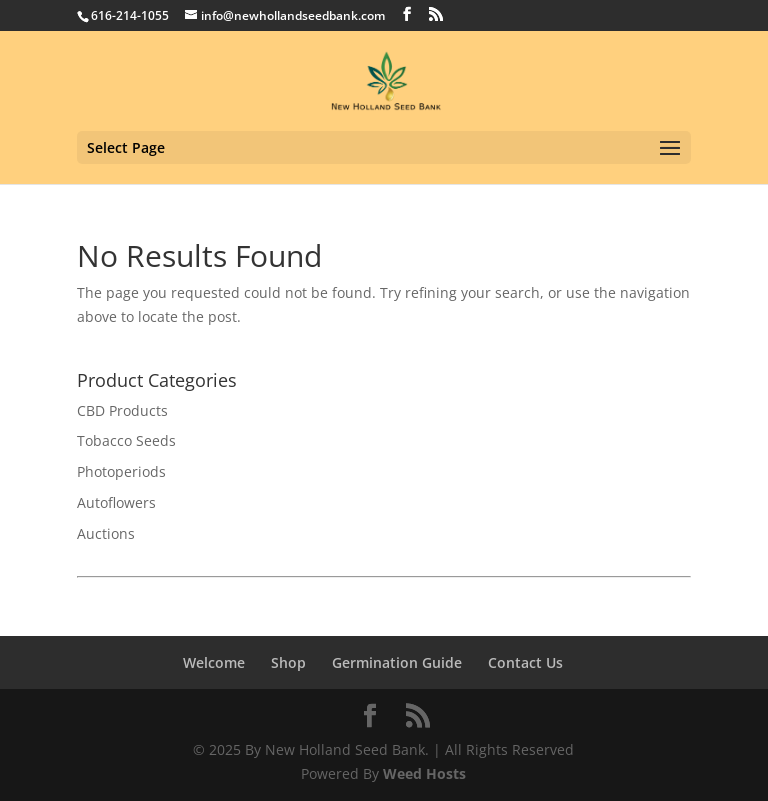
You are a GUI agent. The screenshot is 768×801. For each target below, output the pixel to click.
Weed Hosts (424, 773)
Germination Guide (397, 662)
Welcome (214, 662)
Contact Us (525, 662)
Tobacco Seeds (126, 440)
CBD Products (122, 410)
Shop (288, 662)
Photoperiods (121, 471)
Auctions (106, 533)
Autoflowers (116, 502)
